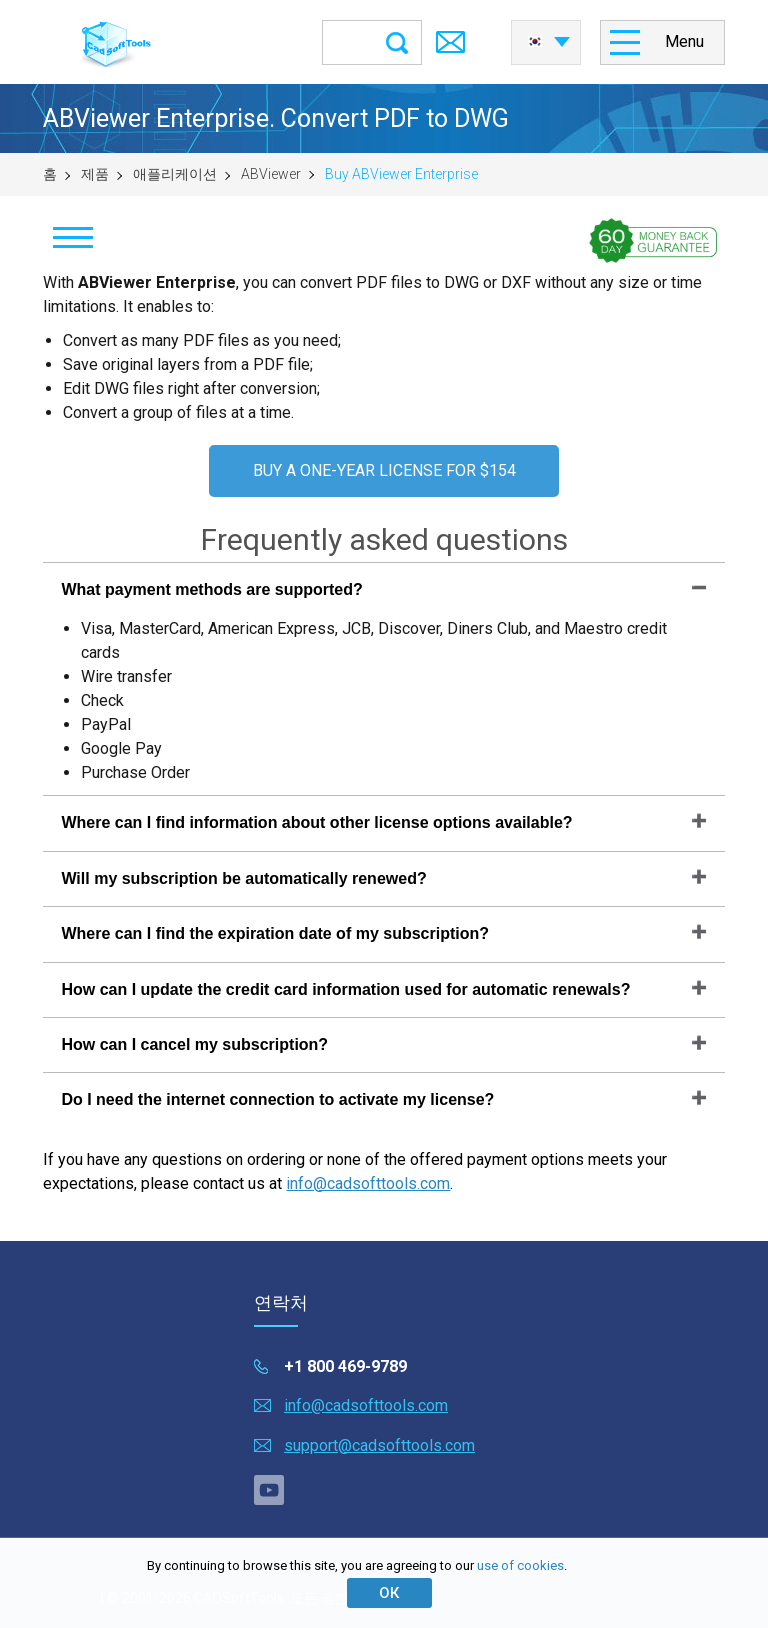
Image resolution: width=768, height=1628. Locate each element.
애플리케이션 (175, 174)
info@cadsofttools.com (368, 1183)
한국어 (535, 42)
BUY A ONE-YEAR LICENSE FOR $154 (384, 470)
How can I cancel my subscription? (194, 1044)
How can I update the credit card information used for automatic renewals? (345, 989)
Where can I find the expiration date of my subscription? (275, 933)
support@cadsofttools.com (379, 1445)
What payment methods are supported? (211, 589)
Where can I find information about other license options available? (316, 822)
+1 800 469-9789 (345, 1366)
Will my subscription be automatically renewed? (243, 878)
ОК (389, 1593)
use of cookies (520, 1565)
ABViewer (271, 174)
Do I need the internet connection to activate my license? (277, 1099)
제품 (95, 174)
